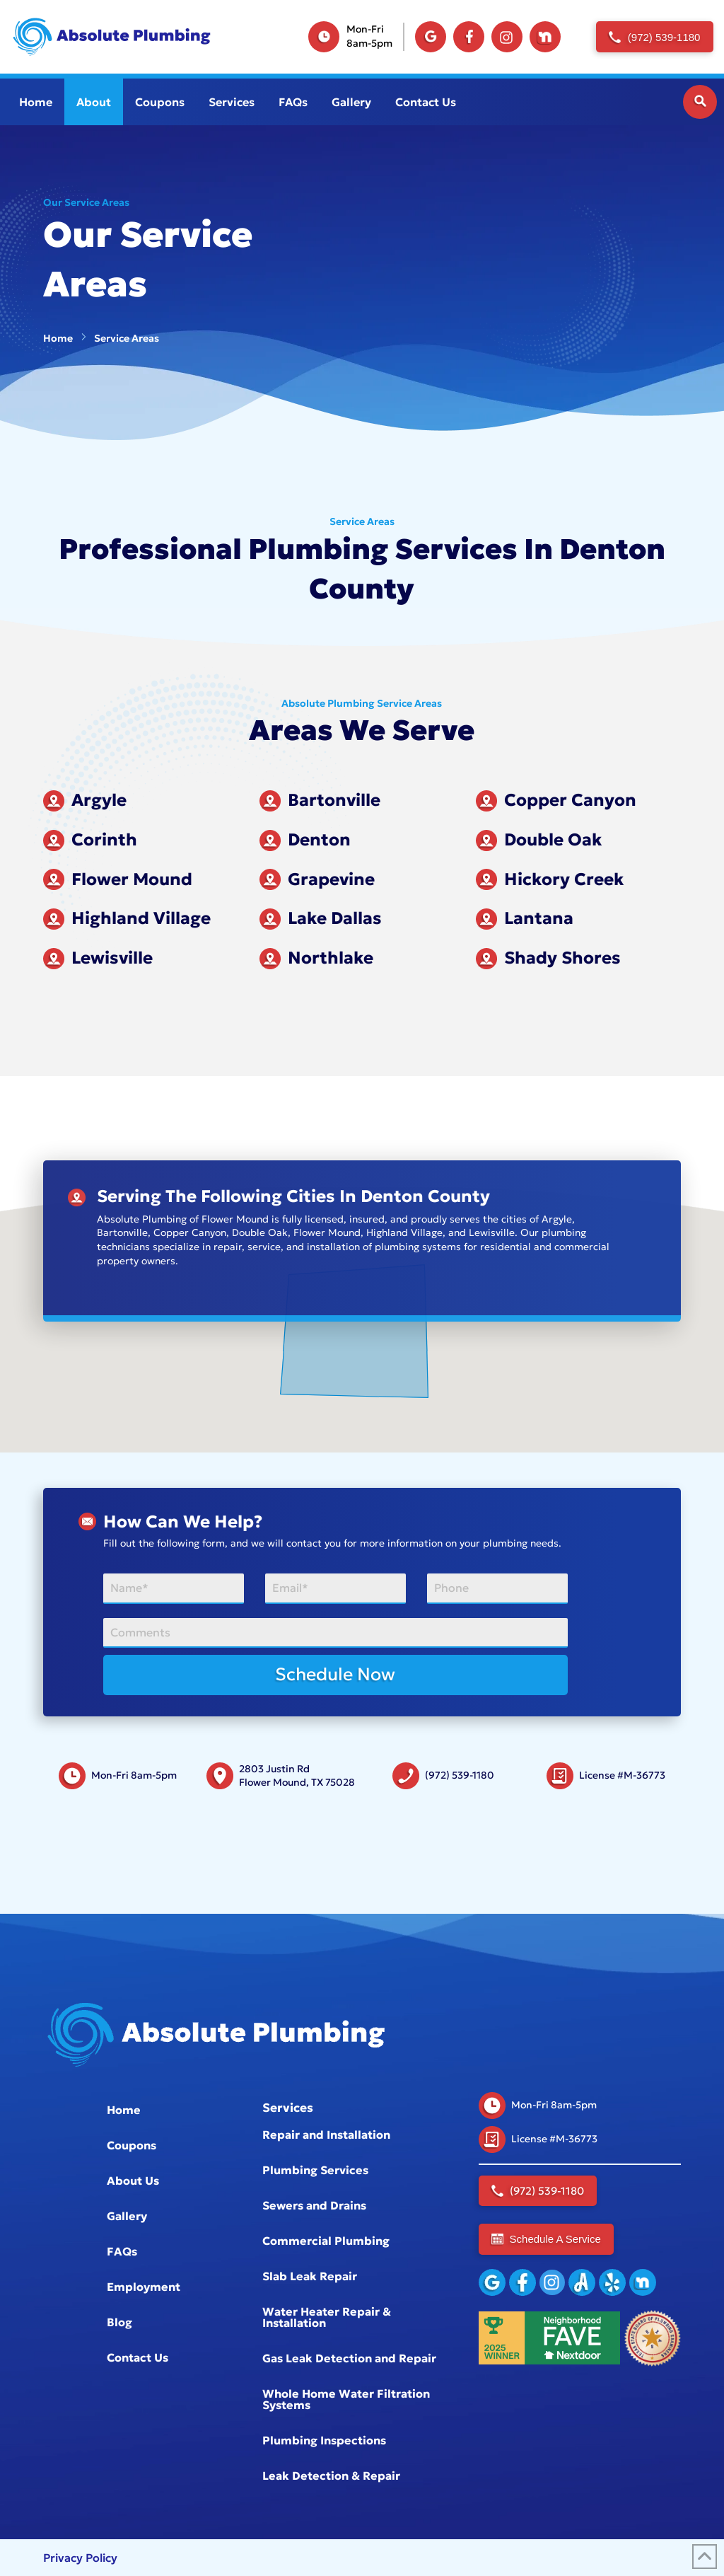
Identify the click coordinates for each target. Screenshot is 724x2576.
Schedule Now (335, 1674)
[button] (700, 102)
